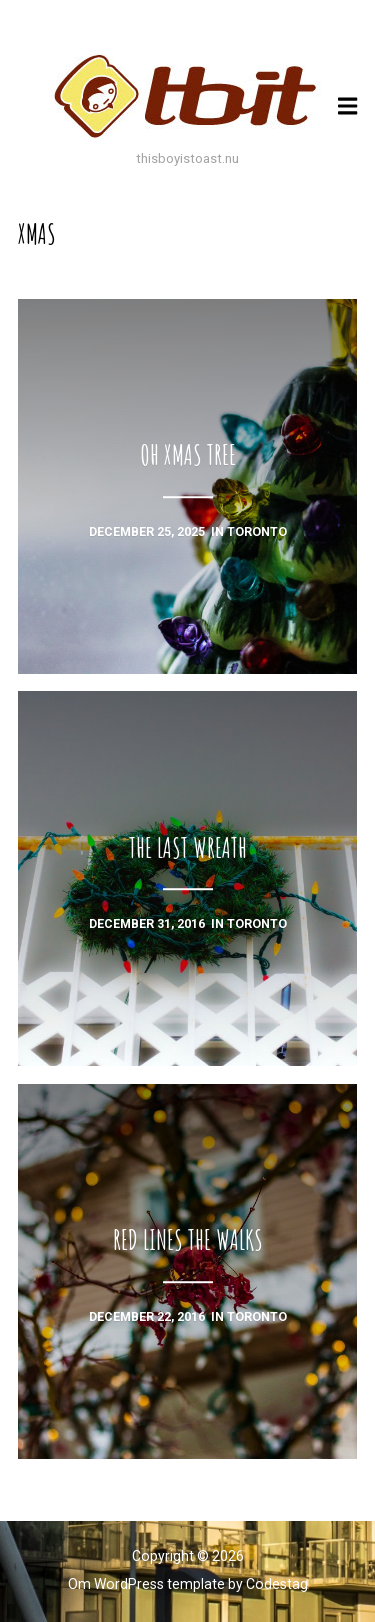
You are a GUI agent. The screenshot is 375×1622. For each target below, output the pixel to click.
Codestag (277, 1584)
